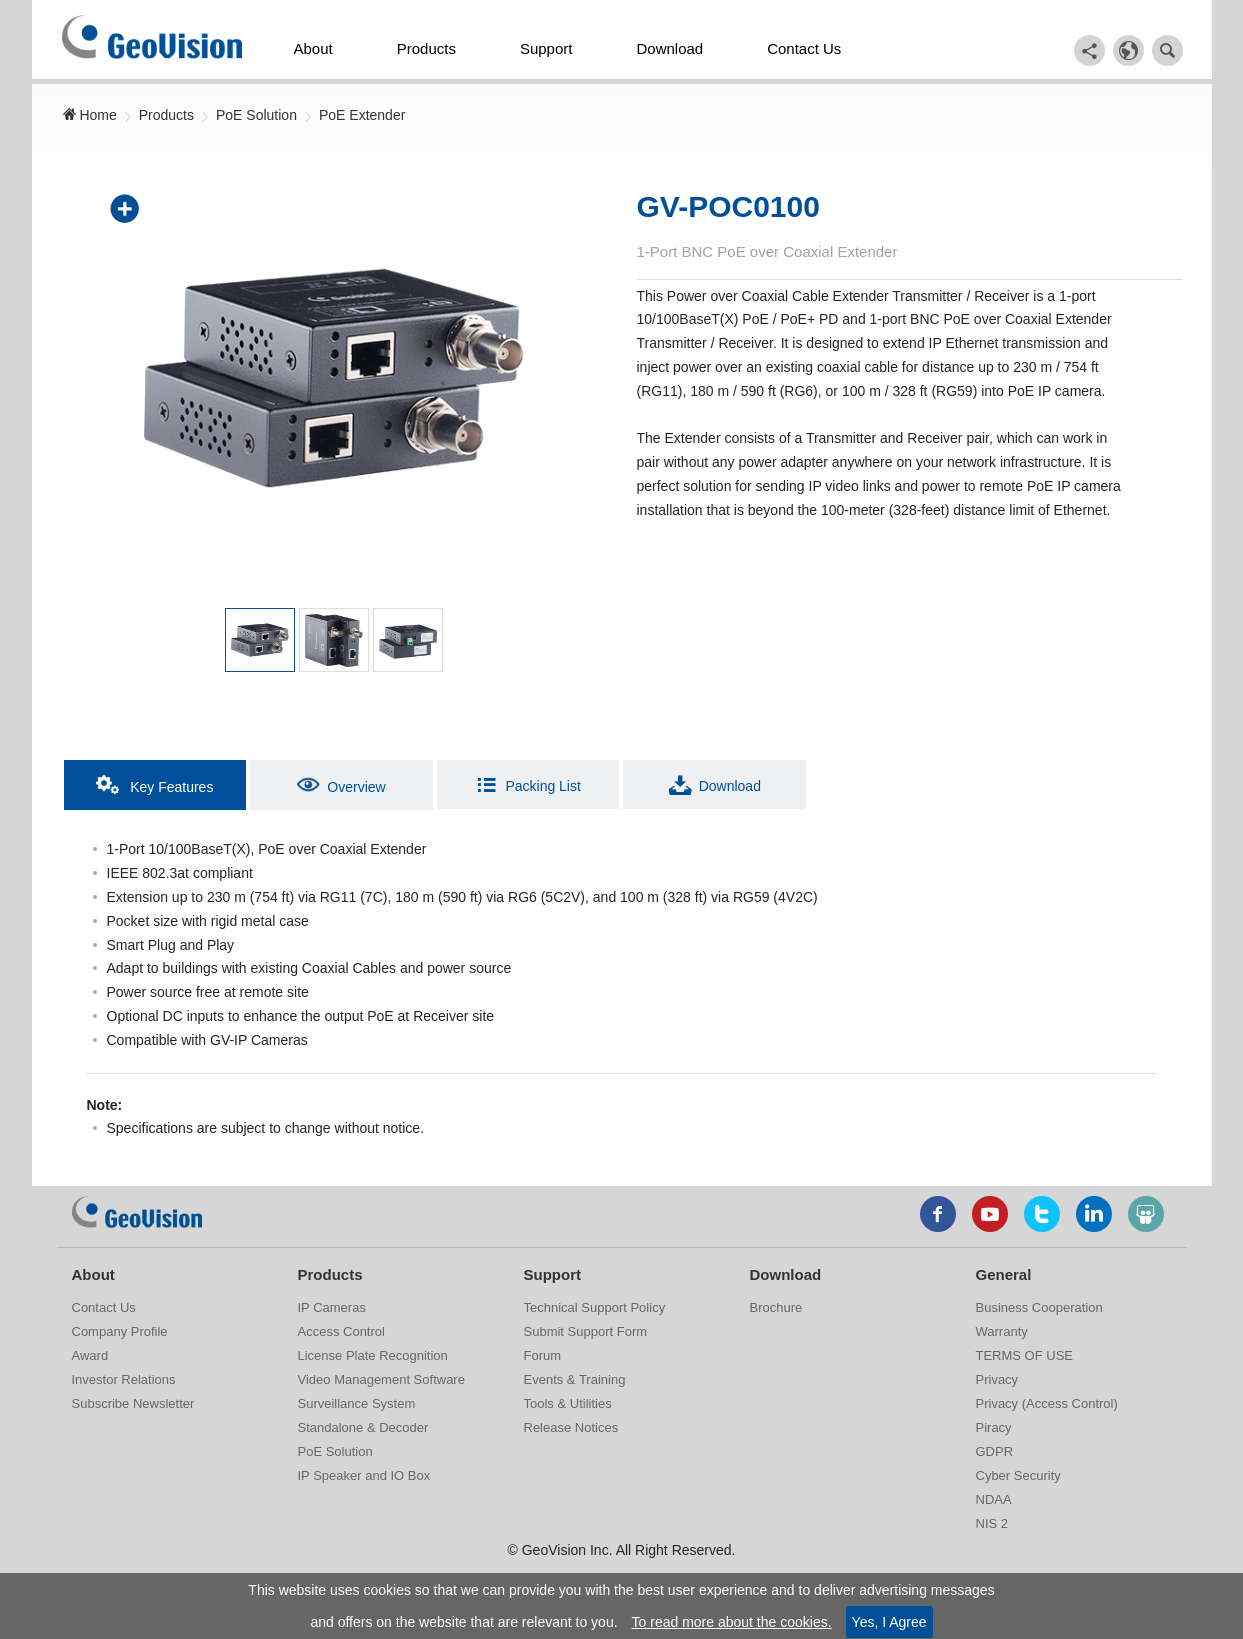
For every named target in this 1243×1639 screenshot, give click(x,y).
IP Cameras (332, 1307)
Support (546, 48)
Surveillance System (357, 1403)
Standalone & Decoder (363, 1427)
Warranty (1002, 1331)
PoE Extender (362, 115)
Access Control (341, 1331)
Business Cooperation (1039, 1307)
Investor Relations (124, 1379)
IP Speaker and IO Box (364, 1475)
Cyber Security (1018, 1475)
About (313, 48)
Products (426, 48)
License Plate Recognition (373, 1355)
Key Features (154, 784)
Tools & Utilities (568, 1403)
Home (89, 115)
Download (669, 48)
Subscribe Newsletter (133, 1403)
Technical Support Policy (595, 1307)
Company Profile (120, 1331)
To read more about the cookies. (732, 1622)
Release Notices (571, 1427)
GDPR (995, 1451)
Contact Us (804, 48)
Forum (543, 1355)
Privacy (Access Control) (1047, 1403)
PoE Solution (256, 115)
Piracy (994, 1427)
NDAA (994, 1499)
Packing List (527, 784)
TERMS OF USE (1025, 1355)
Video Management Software (381, 1379)
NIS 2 (992, 1523)
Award (90, 1355)
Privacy (997, 1379)
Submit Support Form (586, 1331)
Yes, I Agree (889, 1622)
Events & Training (575, 1379)
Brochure (776, 1307)
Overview (341, 784)
